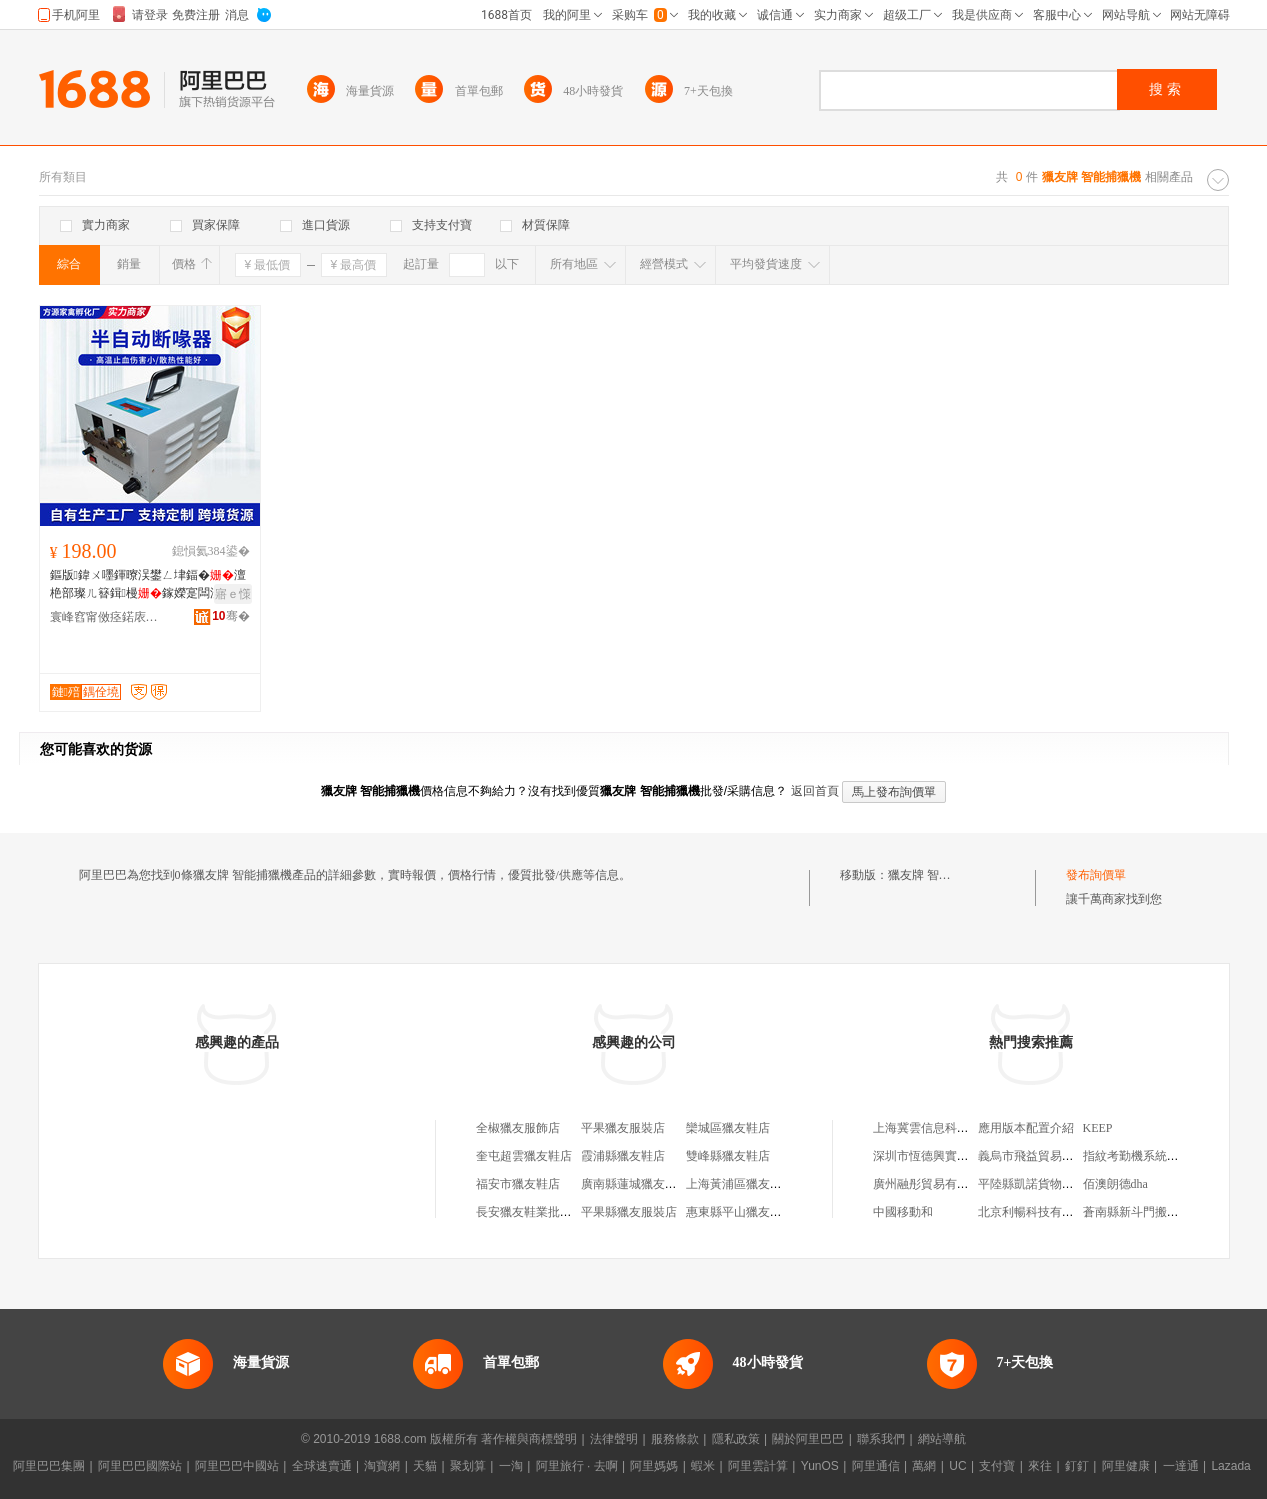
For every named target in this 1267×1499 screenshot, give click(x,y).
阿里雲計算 (758, 1466)
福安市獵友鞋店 (518, 1184)
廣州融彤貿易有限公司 (933, 1184)
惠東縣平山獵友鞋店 (740, 1212)
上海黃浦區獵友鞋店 (740, 1184)
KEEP (1098, 1128)
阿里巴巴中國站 (237, 1466)
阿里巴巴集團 (49, 1466)
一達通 (1181, 1466)
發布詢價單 (1096, 875)
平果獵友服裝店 (623, 1128)
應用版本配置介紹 (1026, 1128)
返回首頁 (815, 791)
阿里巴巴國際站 (140, 1466)
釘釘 (1077, 1466)
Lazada (1230, 1466)
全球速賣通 (322, 1466)
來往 (1040, 1466)
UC (957, 1466)
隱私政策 (736, 1439)
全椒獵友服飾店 (518, 1128)
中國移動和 (903, 1212)
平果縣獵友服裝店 (629, 1212)
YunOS (820, 1466)
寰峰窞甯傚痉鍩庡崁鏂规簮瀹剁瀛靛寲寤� (105, 617)
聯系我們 (881, 1439)
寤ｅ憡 (233, 594)
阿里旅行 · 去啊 (577, 1466)
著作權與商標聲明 (529, 1439)
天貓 (425, 1466)
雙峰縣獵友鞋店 (728, 1156)
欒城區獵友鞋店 (728, 1128)
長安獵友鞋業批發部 (530, 1212)
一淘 (511, 1466)
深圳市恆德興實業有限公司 (945, 1156)
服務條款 (675, 1439)
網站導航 (942, 1439)
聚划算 (468, 1466)
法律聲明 (614, 1439)
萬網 (924, 1466)
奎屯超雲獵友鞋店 (524, 1156)
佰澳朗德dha (1115, 1184)
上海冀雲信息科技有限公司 (945, 1128)
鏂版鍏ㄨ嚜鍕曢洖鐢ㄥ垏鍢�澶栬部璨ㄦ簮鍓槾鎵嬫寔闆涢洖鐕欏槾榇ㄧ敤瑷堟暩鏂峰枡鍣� (148, 585)
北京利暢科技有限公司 (1038, 1212)
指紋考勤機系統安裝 (1137, 1156)
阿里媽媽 (654, 1466)
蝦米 (703, 1466)
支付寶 (997, 1466)
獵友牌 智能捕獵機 (937, 875)
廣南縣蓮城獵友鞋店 (635, 1184)
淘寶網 (382, 1466)
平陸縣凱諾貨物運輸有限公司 (1056, 1184)
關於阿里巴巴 (808, 1439)
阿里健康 (1126, 1466)
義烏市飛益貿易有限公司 (1044, 1156)
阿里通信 (876, 1466)
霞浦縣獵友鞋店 (623, 1156)
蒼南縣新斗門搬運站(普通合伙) (1165, 1212)
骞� (230, 616)
